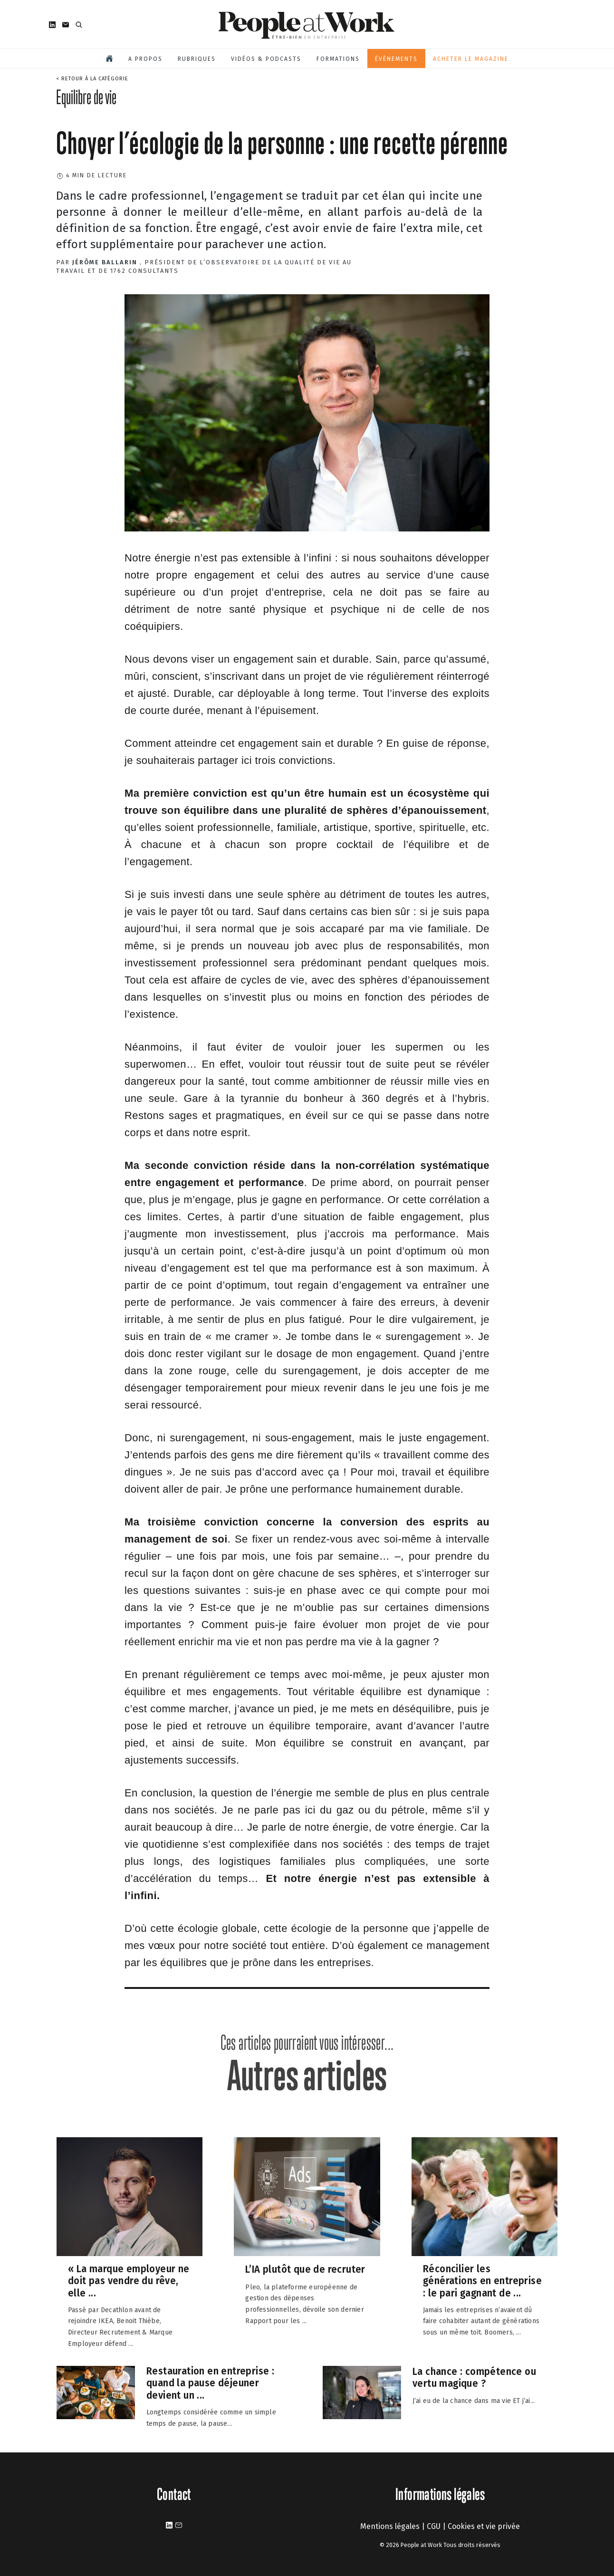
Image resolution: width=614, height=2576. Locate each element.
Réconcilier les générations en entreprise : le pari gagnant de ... (482, 2280)
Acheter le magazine (470, 59)
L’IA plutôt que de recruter (305, 2269)
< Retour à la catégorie (92, 79)
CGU (434, 2526)
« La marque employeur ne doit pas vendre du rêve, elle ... (129, 2280)
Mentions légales (390, 2526)
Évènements (396, 59)
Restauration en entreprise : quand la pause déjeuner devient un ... (210, 2383)
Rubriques (197, 59)
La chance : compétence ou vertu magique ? (474, 2377)
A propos (145, 59)
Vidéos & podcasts (266, 59)
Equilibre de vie (86, 96)
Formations (338, 59)
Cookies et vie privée (484, 2526)
